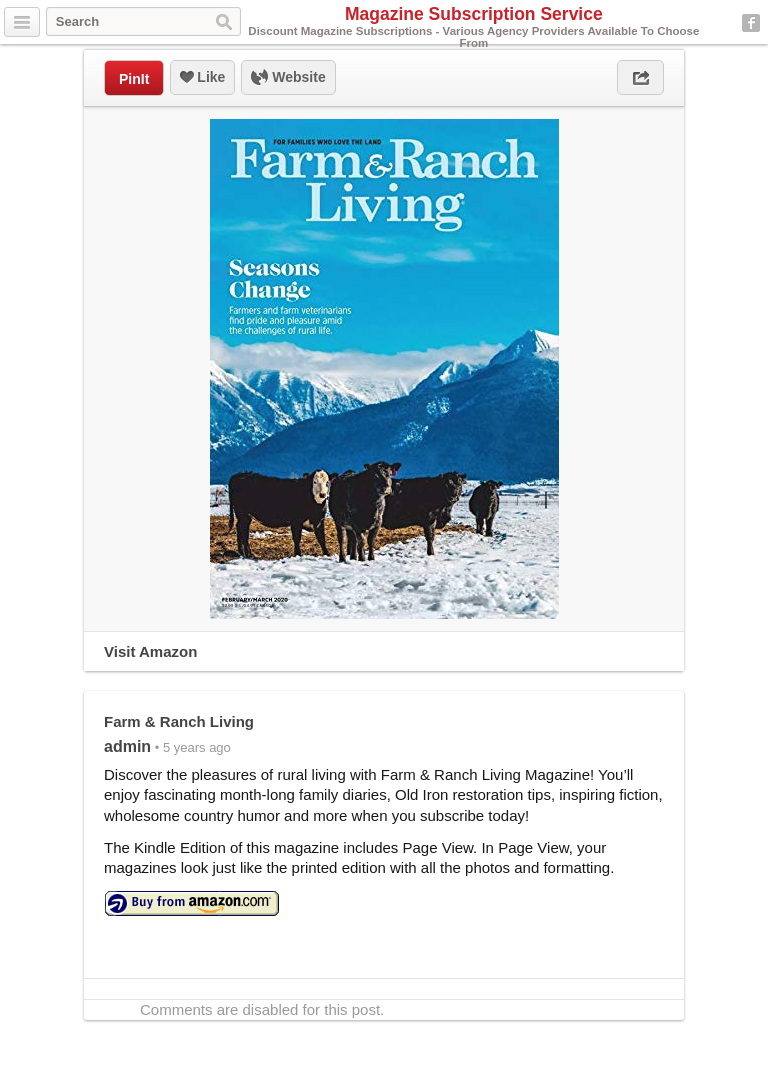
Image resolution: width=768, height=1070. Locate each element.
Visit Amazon (150, 651)
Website (288, 78)
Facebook (751, 23)
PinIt (134, 79)
